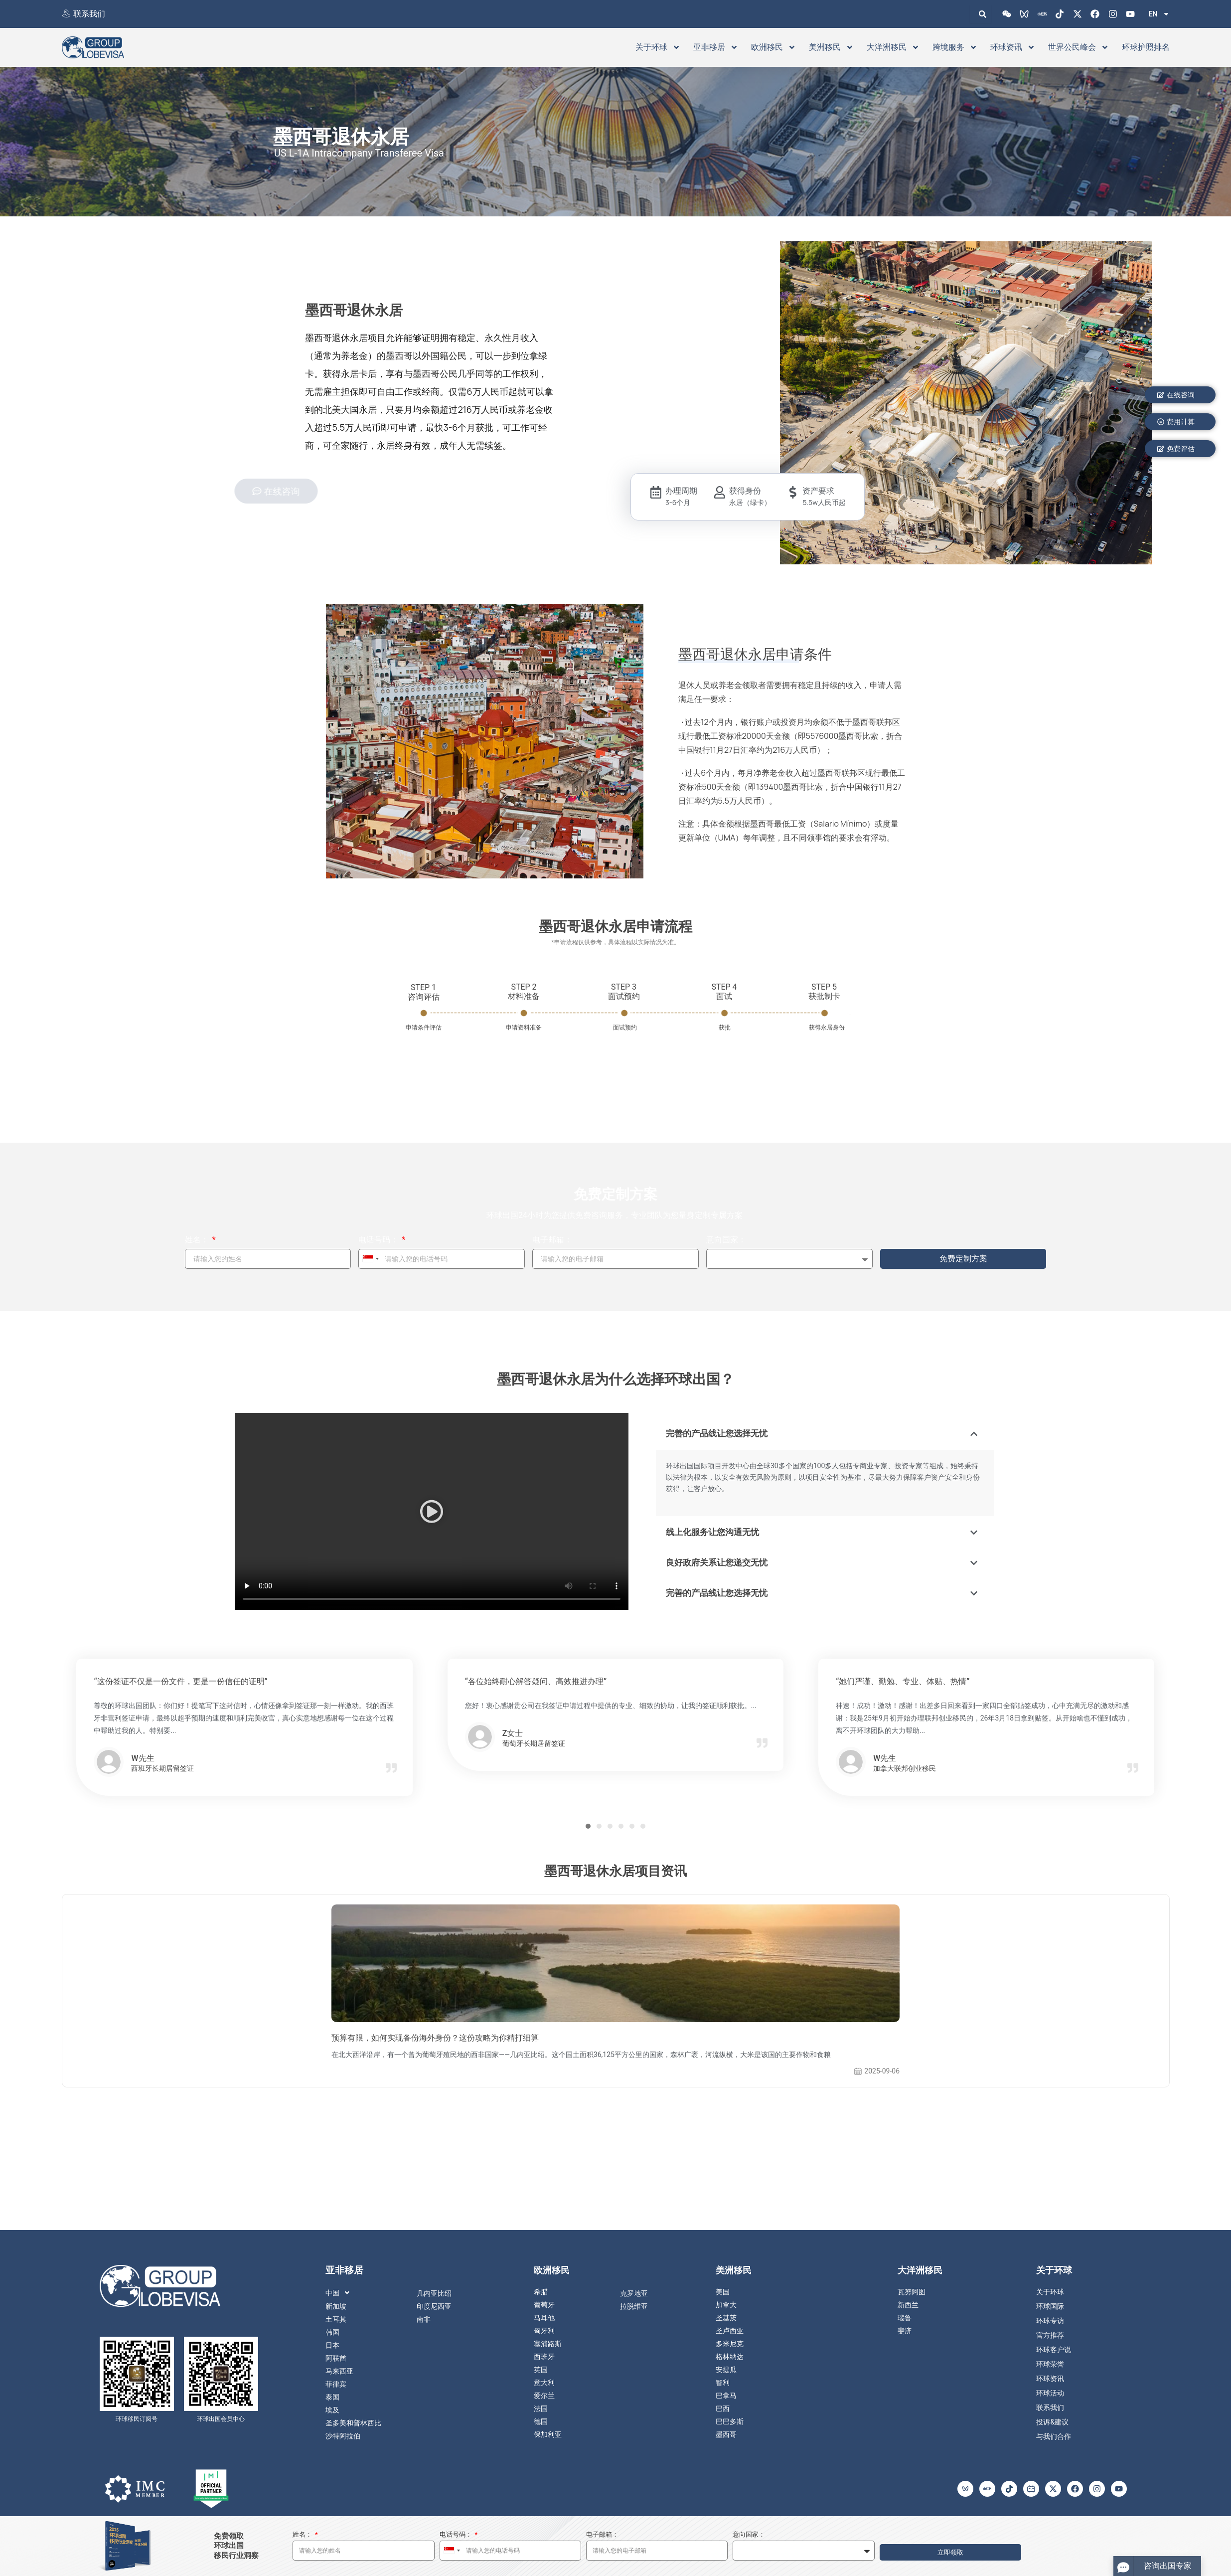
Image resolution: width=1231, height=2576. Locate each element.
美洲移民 (831, 47)
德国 (541, 2421)
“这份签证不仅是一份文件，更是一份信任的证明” (180, 1681)
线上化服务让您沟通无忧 (715, 1532)
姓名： (198, 1239)
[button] (432, 1513)
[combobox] (370, 1258)
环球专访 (1050, 2320)
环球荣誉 (1050, 2364)
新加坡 (335, 2306)
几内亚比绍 (434, 2293)
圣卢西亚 (730, 2330)
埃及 (332, 2409)
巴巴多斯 (730, 2421)
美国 (723, 2291)
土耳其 (335, 2319)
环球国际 (1050, 2306)
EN (1159, 13)
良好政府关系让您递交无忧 (719, 1562)
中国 (340, 2293)
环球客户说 (1053, 2349)
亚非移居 (715, 47)
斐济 (905, 2330)
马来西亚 (339, 2371)
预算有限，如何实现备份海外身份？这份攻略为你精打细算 (435, 2038)
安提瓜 (726, 2369)
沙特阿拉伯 (342, 2435)
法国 (541, 2408)
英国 (541, 2369)
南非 (424, 2319)
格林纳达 (730, 2356)
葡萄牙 (544, 2304)
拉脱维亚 (634, 2306)
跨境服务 (954, 47)
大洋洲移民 (893, 47)
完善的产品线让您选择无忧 (719, 1433)
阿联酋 (335, 2358)
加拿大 (726, 2304)
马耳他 (544, 2317)
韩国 (332, 2332)
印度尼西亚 (434, 2306)
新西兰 (908, 2304)
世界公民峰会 (1078, 47)
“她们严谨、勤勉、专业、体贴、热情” (902, 1681)
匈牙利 (544, 2330)
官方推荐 (1050, 2335)
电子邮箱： (552, 1239)
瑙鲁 (905, 2317)
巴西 (723, 2408)
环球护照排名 (1146, 47)
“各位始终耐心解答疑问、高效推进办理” (536, 1681)
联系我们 (89, 13)
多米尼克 (730, 2343)
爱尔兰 (544, 2395)
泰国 (332, 2397)
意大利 (544, 2382)
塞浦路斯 (548, 2343)
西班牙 (544, 2356)
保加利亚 (548, 2434)
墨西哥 (726, 2434)
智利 (723, 2382)
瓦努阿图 (911, 2291)
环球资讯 (1012, 47)
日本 (332, 2345)
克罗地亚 (634, 2293)
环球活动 (1050, 2393)
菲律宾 (335, 2384)
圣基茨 (726, 2317)
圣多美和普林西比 (353, 2422)
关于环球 (657, 47)
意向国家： (726, 1239)
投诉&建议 (1052, 2421)
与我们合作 (1053, 2436)
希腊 (541, 2291)
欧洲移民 (773, 47)
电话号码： (379, 1239)
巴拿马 (726, 2395)
